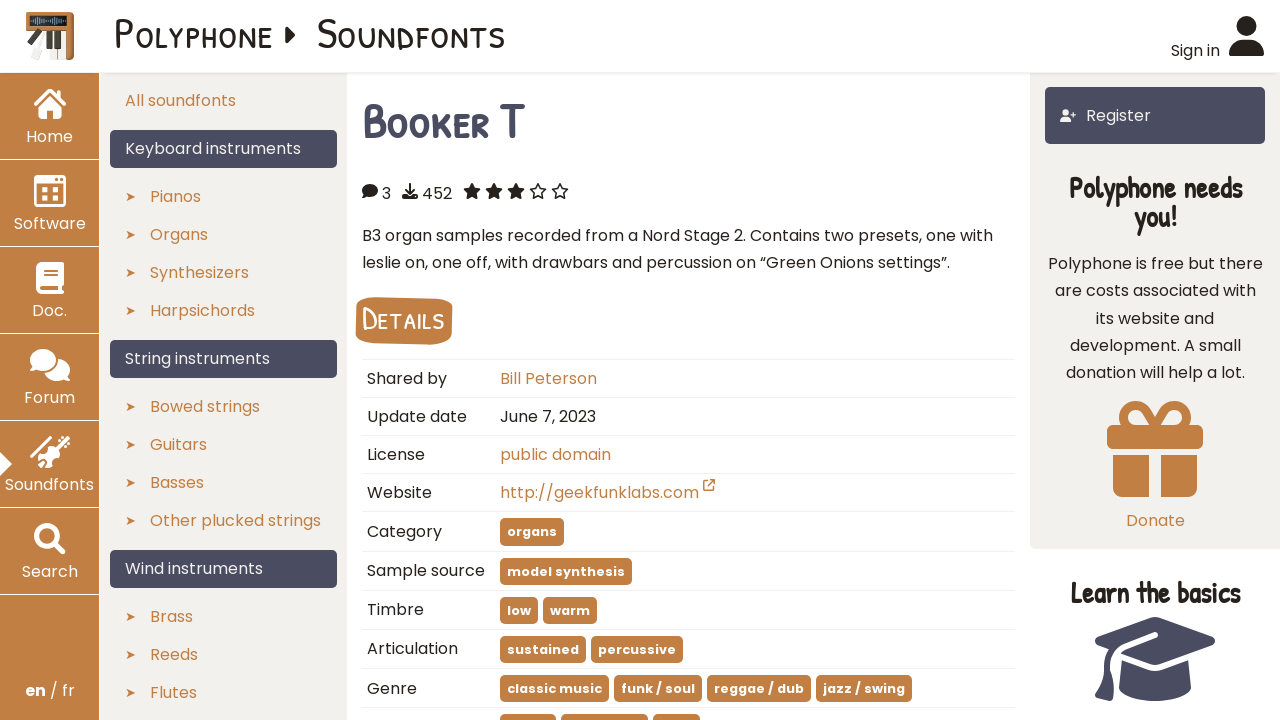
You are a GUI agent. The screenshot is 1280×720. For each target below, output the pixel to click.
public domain (555, 454)
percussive (637, 649)
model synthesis (566, 571)
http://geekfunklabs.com (607, 492)
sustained (543, 649)
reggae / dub (759, 688)
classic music (554, 688)
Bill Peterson (548, 378)
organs (532, 531)
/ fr (50, 690)
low (519, 610)
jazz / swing (864, 688)
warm (570, 610)
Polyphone (194, 32)
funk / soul (658, 688)
